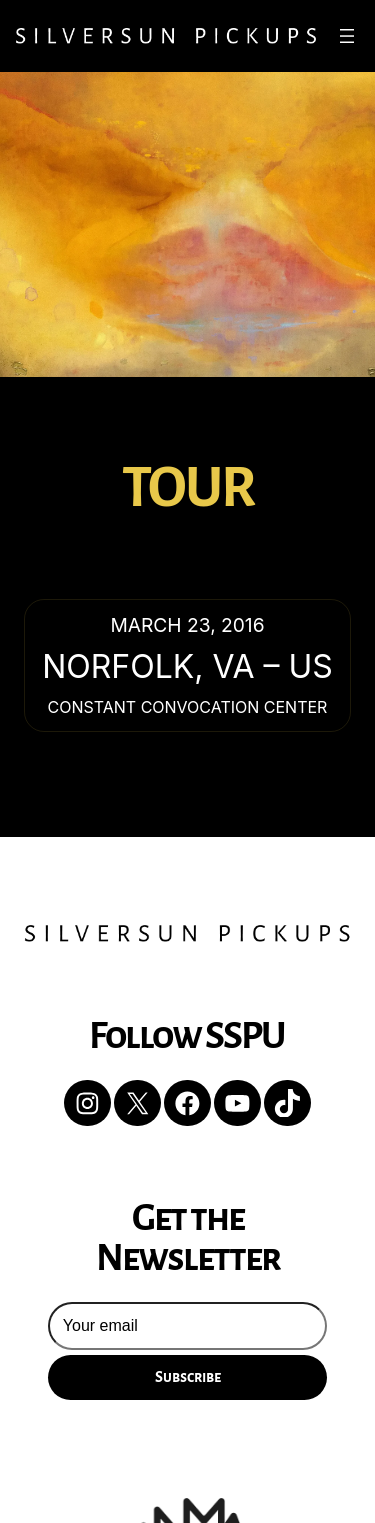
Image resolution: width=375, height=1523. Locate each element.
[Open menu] (347, 36)
